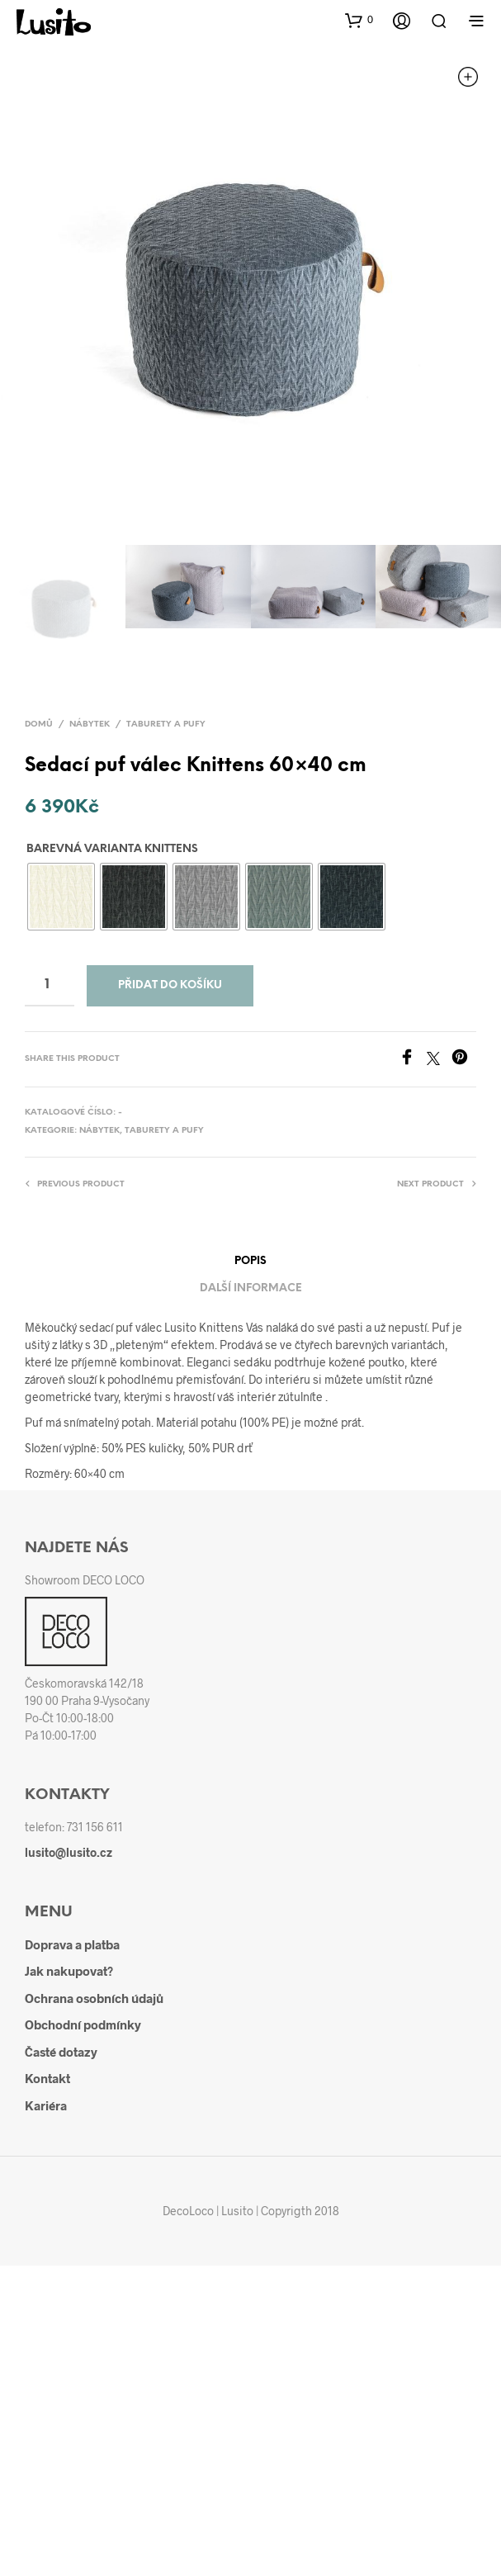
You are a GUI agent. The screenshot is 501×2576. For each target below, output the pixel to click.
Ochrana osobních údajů (94, 1998)
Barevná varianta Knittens (112, 849)
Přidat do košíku (170, 985)
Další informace (251, 1288)
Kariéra (46, 2105)
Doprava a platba (72, 1944)
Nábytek (89, 724)
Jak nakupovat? (69, 1970)
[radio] (61, 897)
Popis (250, 1261)
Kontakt (47, 2078)
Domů (39, 724)
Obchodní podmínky (83, 2024)
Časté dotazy (61, 2051)
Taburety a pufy (166, 724)
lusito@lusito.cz (68, 1852)
